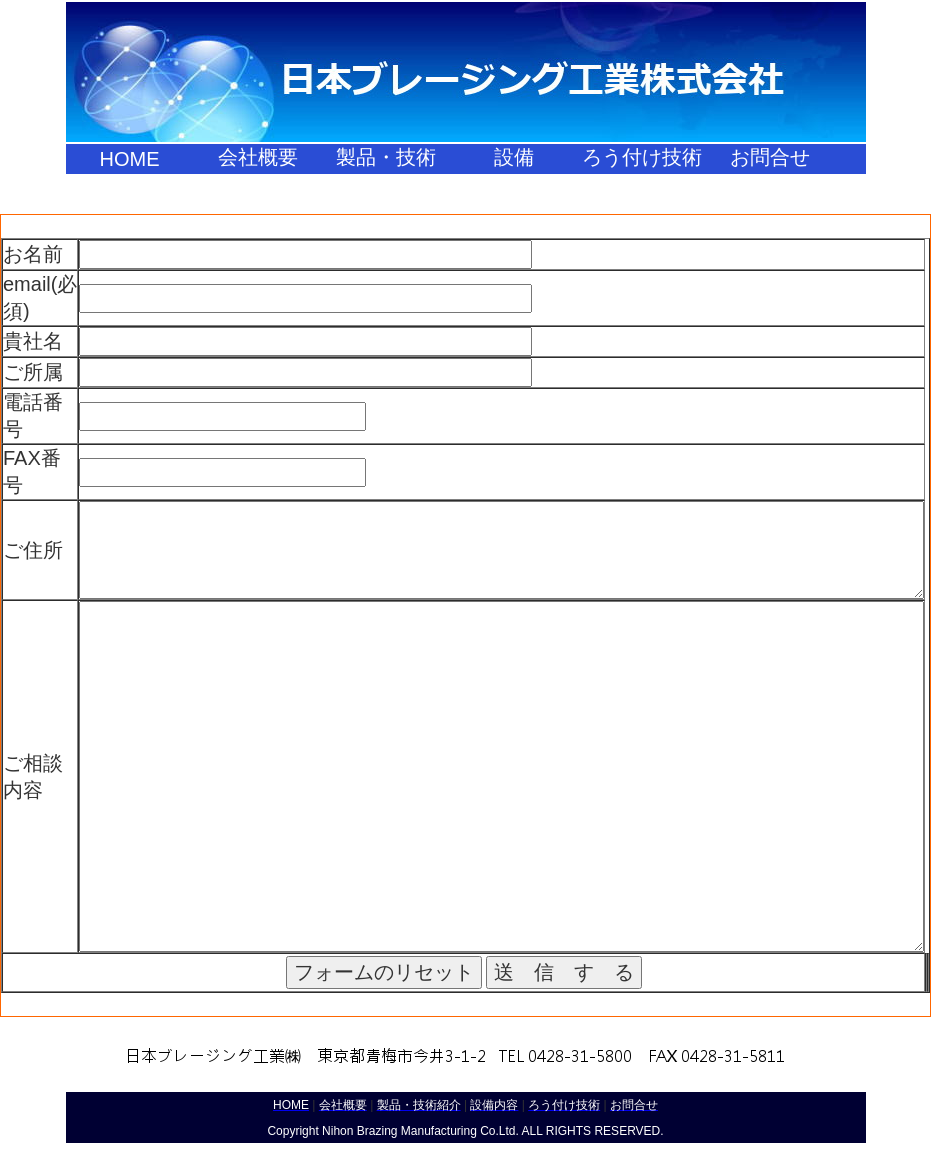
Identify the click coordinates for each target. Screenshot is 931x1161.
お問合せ (770, 157)
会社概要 (258, 157)
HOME (130, 159)
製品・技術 (386, 157)
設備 (514, 157)
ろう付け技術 (642, 157)
